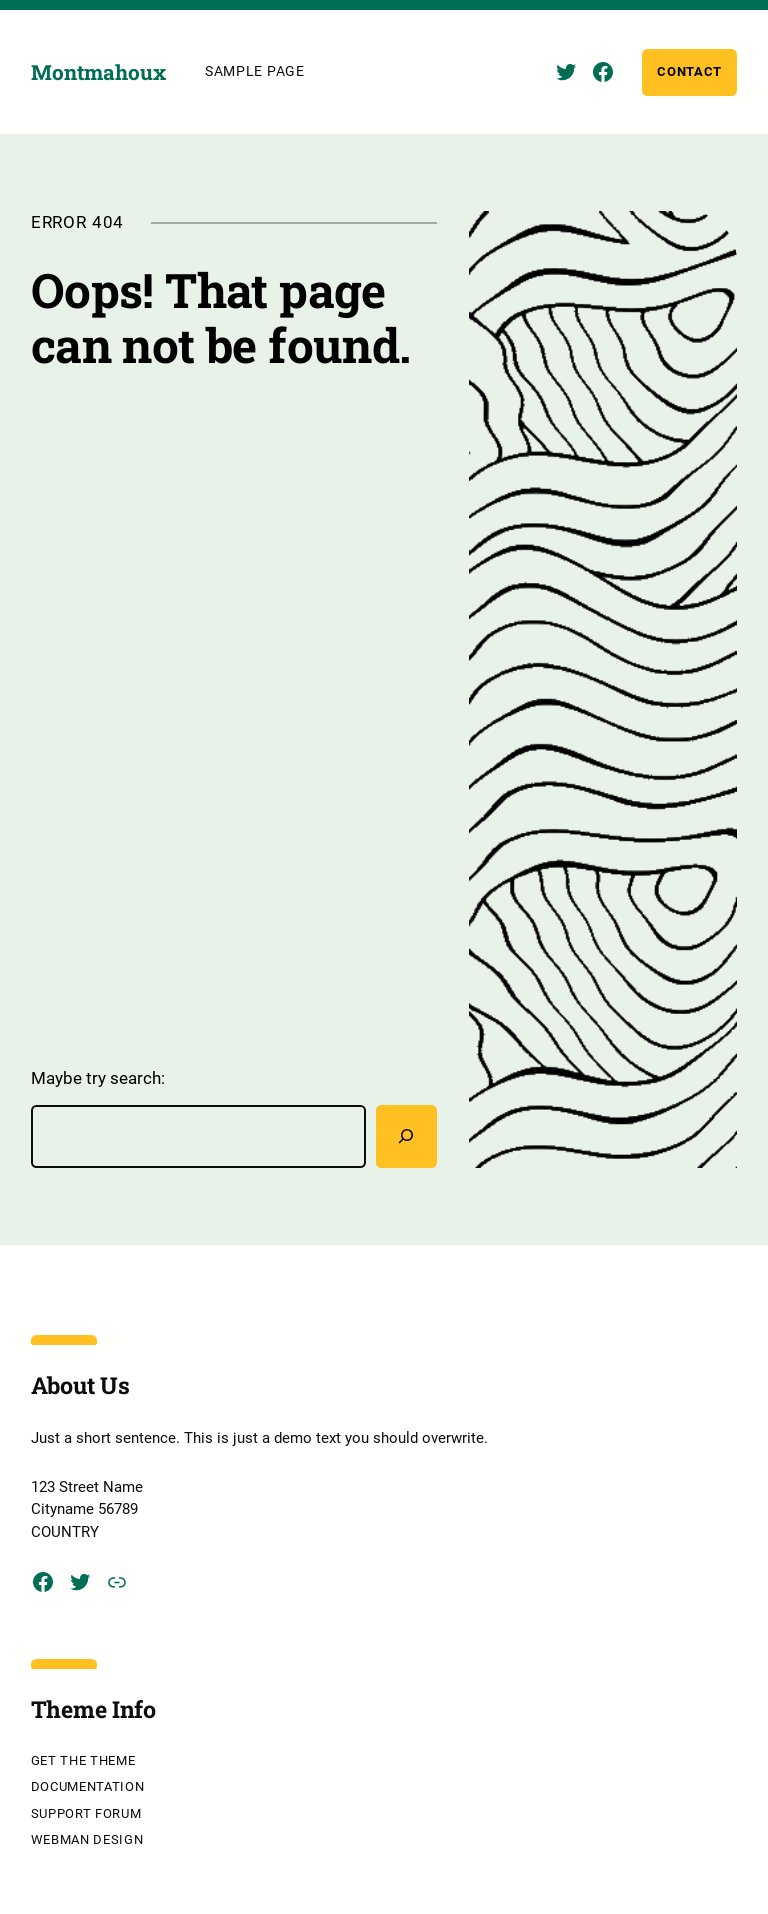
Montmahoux (98, 72)
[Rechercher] (406, 1136)
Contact (689, 71)
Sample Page (255, 71)
